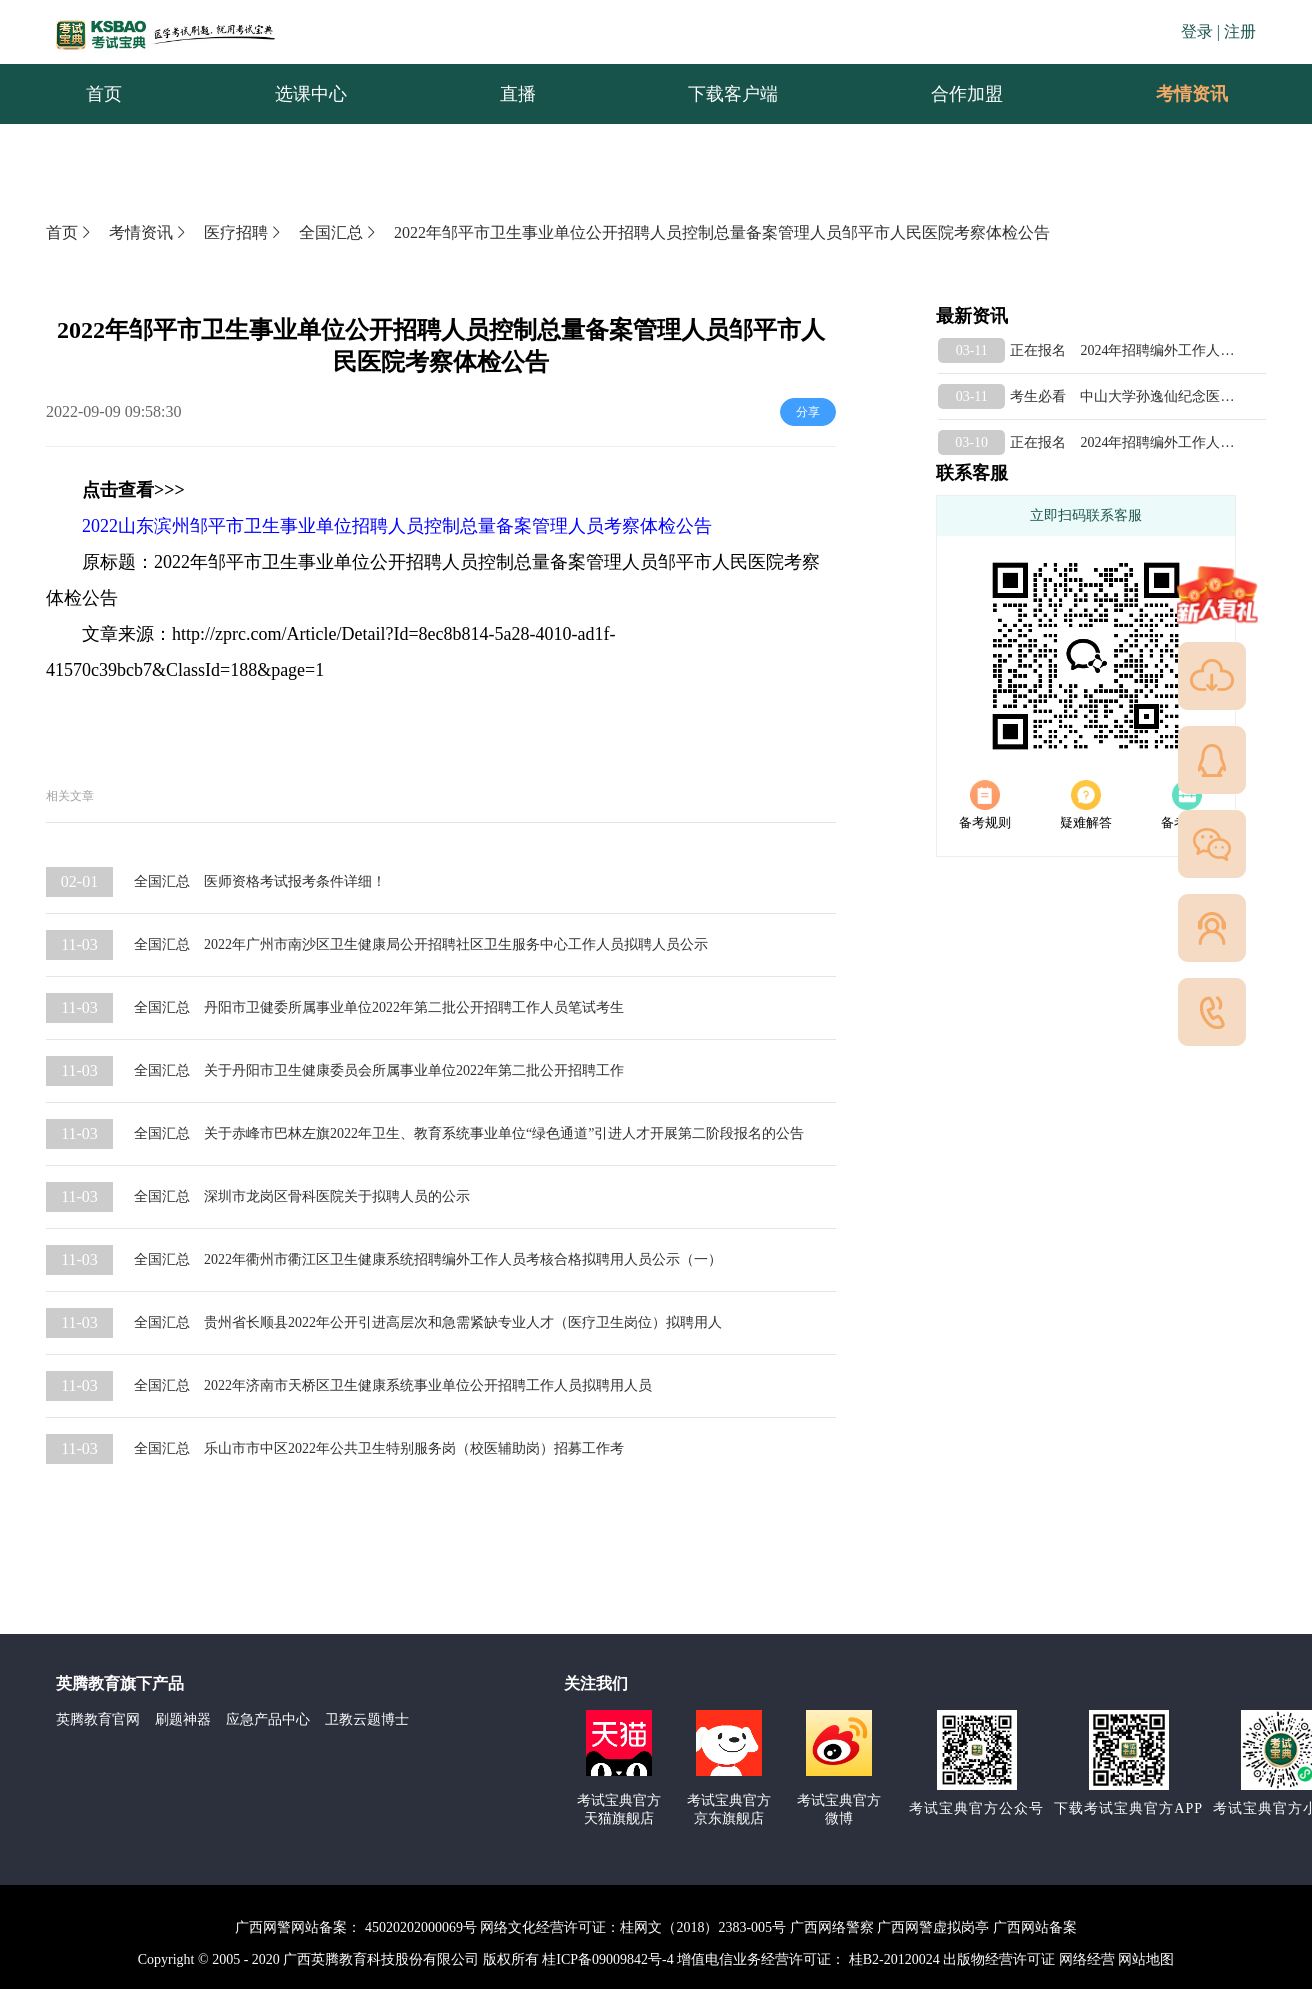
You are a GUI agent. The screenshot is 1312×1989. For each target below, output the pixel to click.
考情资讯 (1176, 94)
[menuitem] (1191, 94)
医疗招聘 (244, 232)
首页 (70, 232)
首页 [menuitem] (104, 94)
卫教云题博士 (367, 1719)
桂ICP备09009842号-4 (607, 1959)
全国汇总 (339, 232)
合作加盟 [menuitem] (967, 94)
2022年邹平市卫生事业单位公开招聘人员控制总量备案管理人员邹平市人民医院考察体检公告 (722, 232)
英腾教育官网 (98, 1719)
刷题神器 (183, 1719)
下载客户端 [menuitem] (733, 94)
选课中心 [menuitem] (311, 94)
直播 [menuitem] (518, 94)
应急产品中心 (268, 1719)
